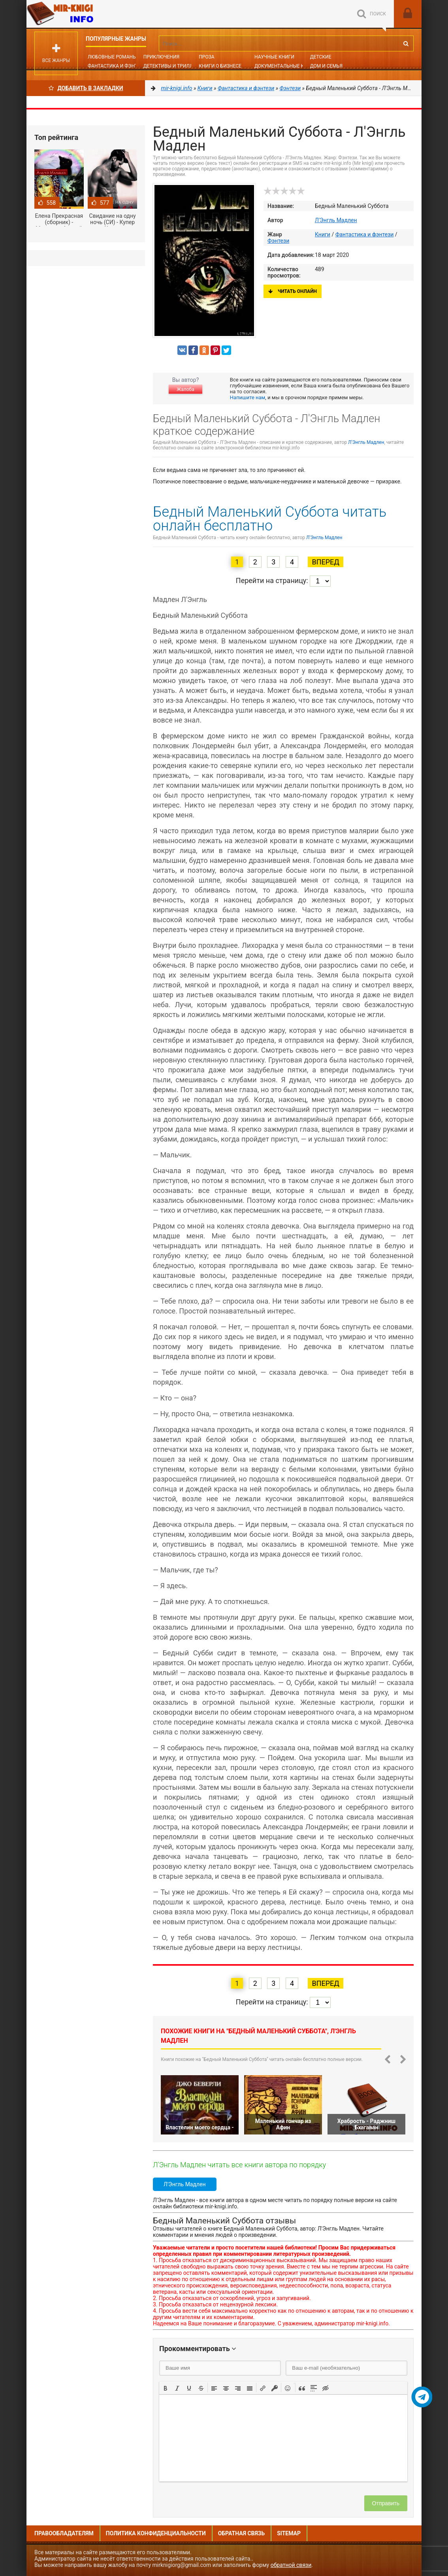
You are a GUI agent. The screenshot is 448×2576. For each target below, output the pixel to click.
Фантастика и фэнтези (117, 66)
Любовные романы (112, 57)
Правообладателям (64, 2533)
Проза (206, 57)
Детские (320, 57)
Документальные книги (285, 66)
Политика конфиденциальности (156, 2533)
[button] (165, 2387)
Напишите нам (247, 397)
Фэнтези (278, 241)
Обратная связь (241, 2533)
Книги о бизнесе (220, 66)
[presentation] (165, 2387)
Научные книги (274, 57)
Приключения (161, 57)
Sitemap (289, 2533)
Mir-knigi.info (85, 14)
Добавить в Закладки (86, 88)
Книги (322, 234)
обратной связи (291, 2565)
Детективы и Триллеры (173, 66)
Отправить (385, 2503)
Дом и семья (326, 66)
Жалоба (185, 389)
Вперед (325, 562)
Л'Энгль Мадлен (336, 220)
